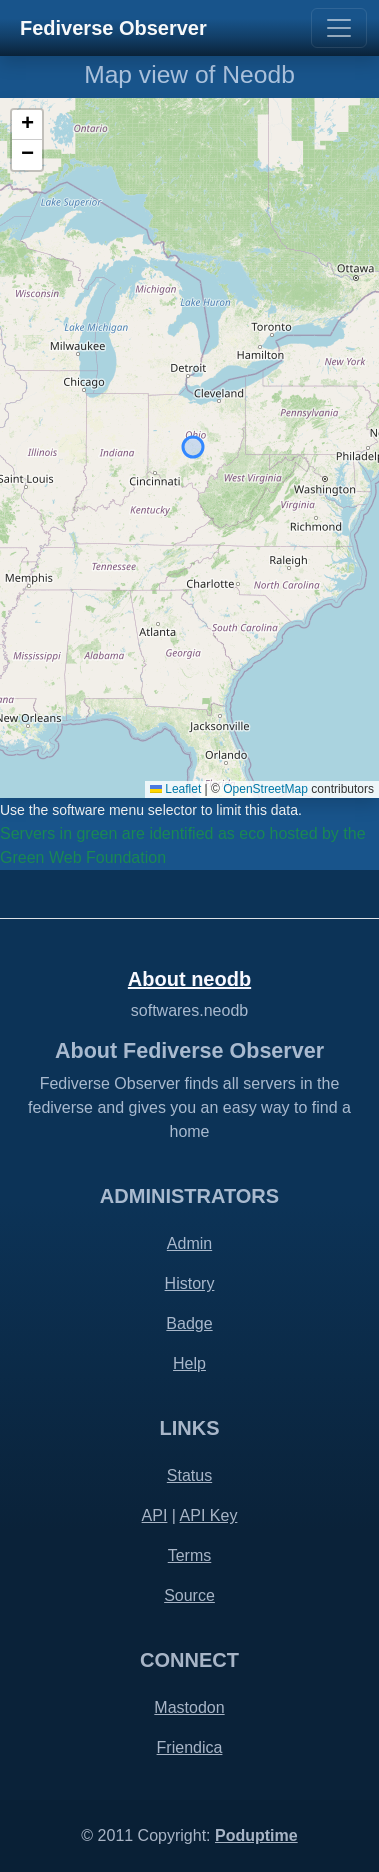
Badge (189, 1323)
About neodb (189, 979)
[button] (27, 125)
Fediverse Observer (113, 28)
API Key (209, 1515)
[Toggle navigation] (339, 28)
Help (189, 1363)
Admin (189, 1243)
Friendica (190, 1747)
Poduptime (256, 1835)
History (190, 1283)
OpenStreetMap (265, 789)
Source (189, 1595)
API (155, 1515)
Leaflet (175, 789)
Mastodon (189, 1707)
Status (189, 1475)
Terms (190, 1555)
